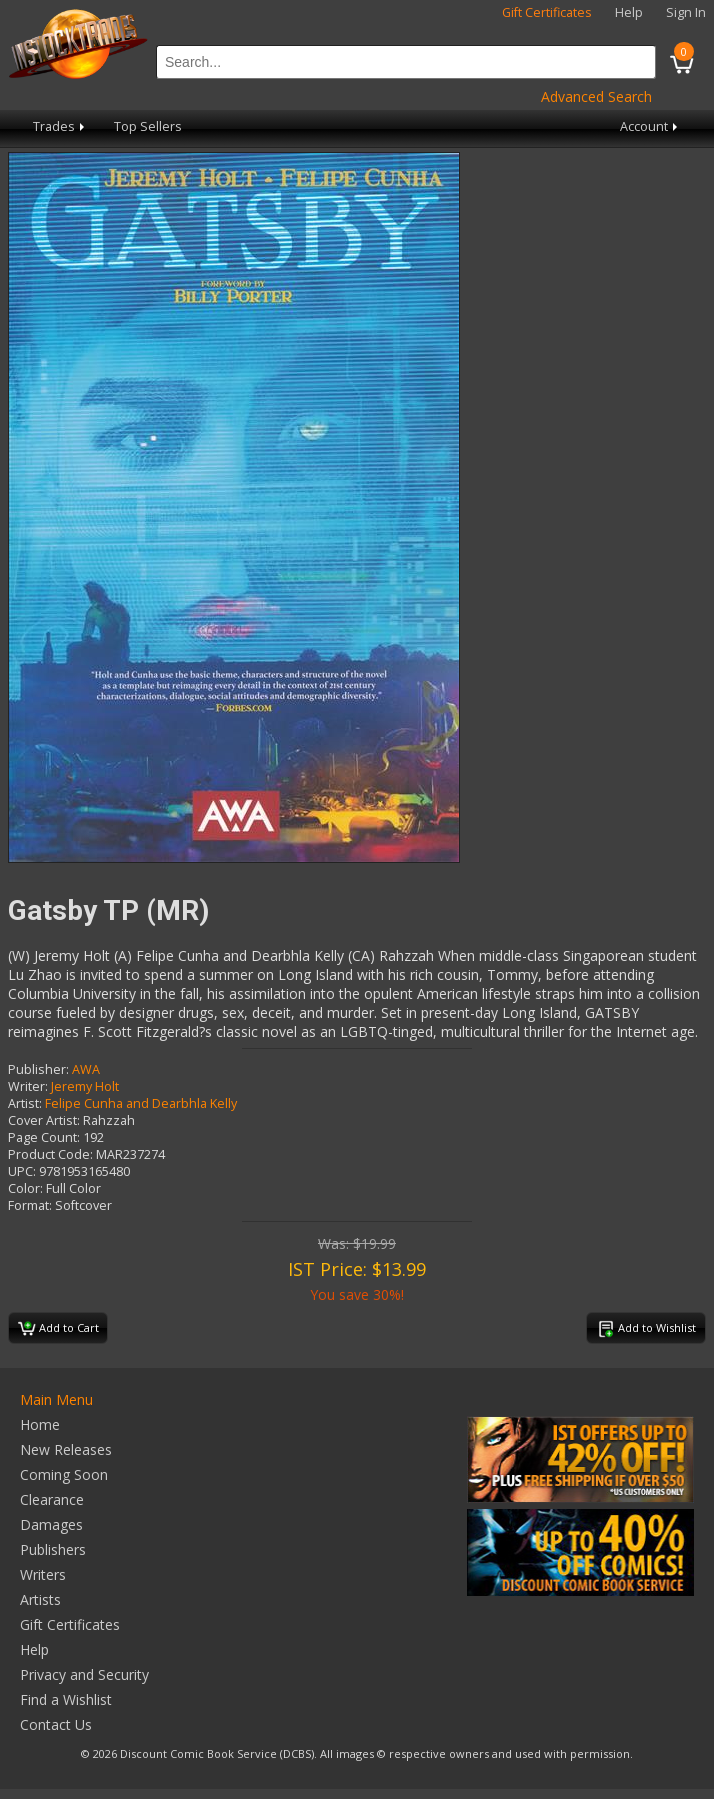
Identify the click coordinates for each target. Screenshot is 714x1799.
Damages (51, 1524)
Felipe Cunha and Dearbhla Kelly (141, 1103)
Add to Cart (58, 1329)
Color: (25, 1188)
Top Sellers (148, 126)
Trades (60, 126)
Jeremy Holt (85, 1086)
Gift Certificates (547, 12)
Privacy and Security (84, 1674)
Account (650, 126)
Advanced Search (596, 96)
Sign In (686, 12)
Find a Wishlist (66, 1699)
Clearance (52, 1499)
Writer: (28, 1086)
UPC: (22, 1171)
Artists (40, 1599)
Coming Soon (64, 1474)
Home (40, 1424)
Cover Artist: (44, 1120)
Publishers (53, 1549)
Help (629, 12)
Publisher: (38, 1069)
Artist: (25, 1103)
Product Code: (50, 1154)
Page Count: (44, 1137)
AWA (86, 1069)
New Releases (66, 1449)
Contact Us (56, 1724)
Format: (30, 1205)
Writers (43, 1574)
